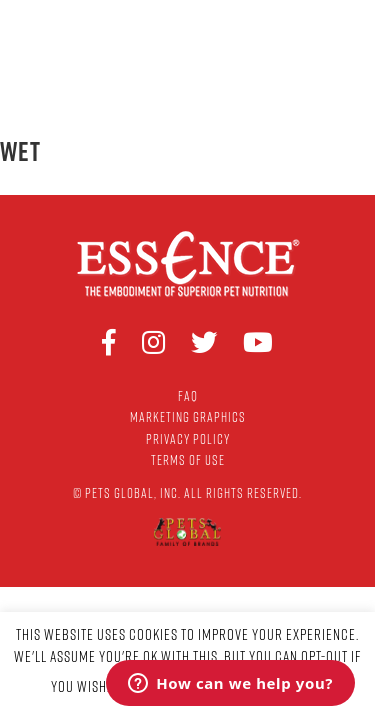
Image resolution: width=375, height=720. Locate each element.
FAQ (188, 396)
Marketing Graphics (188, 417)
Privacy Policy (188, 439)
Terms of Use (188, 460)
